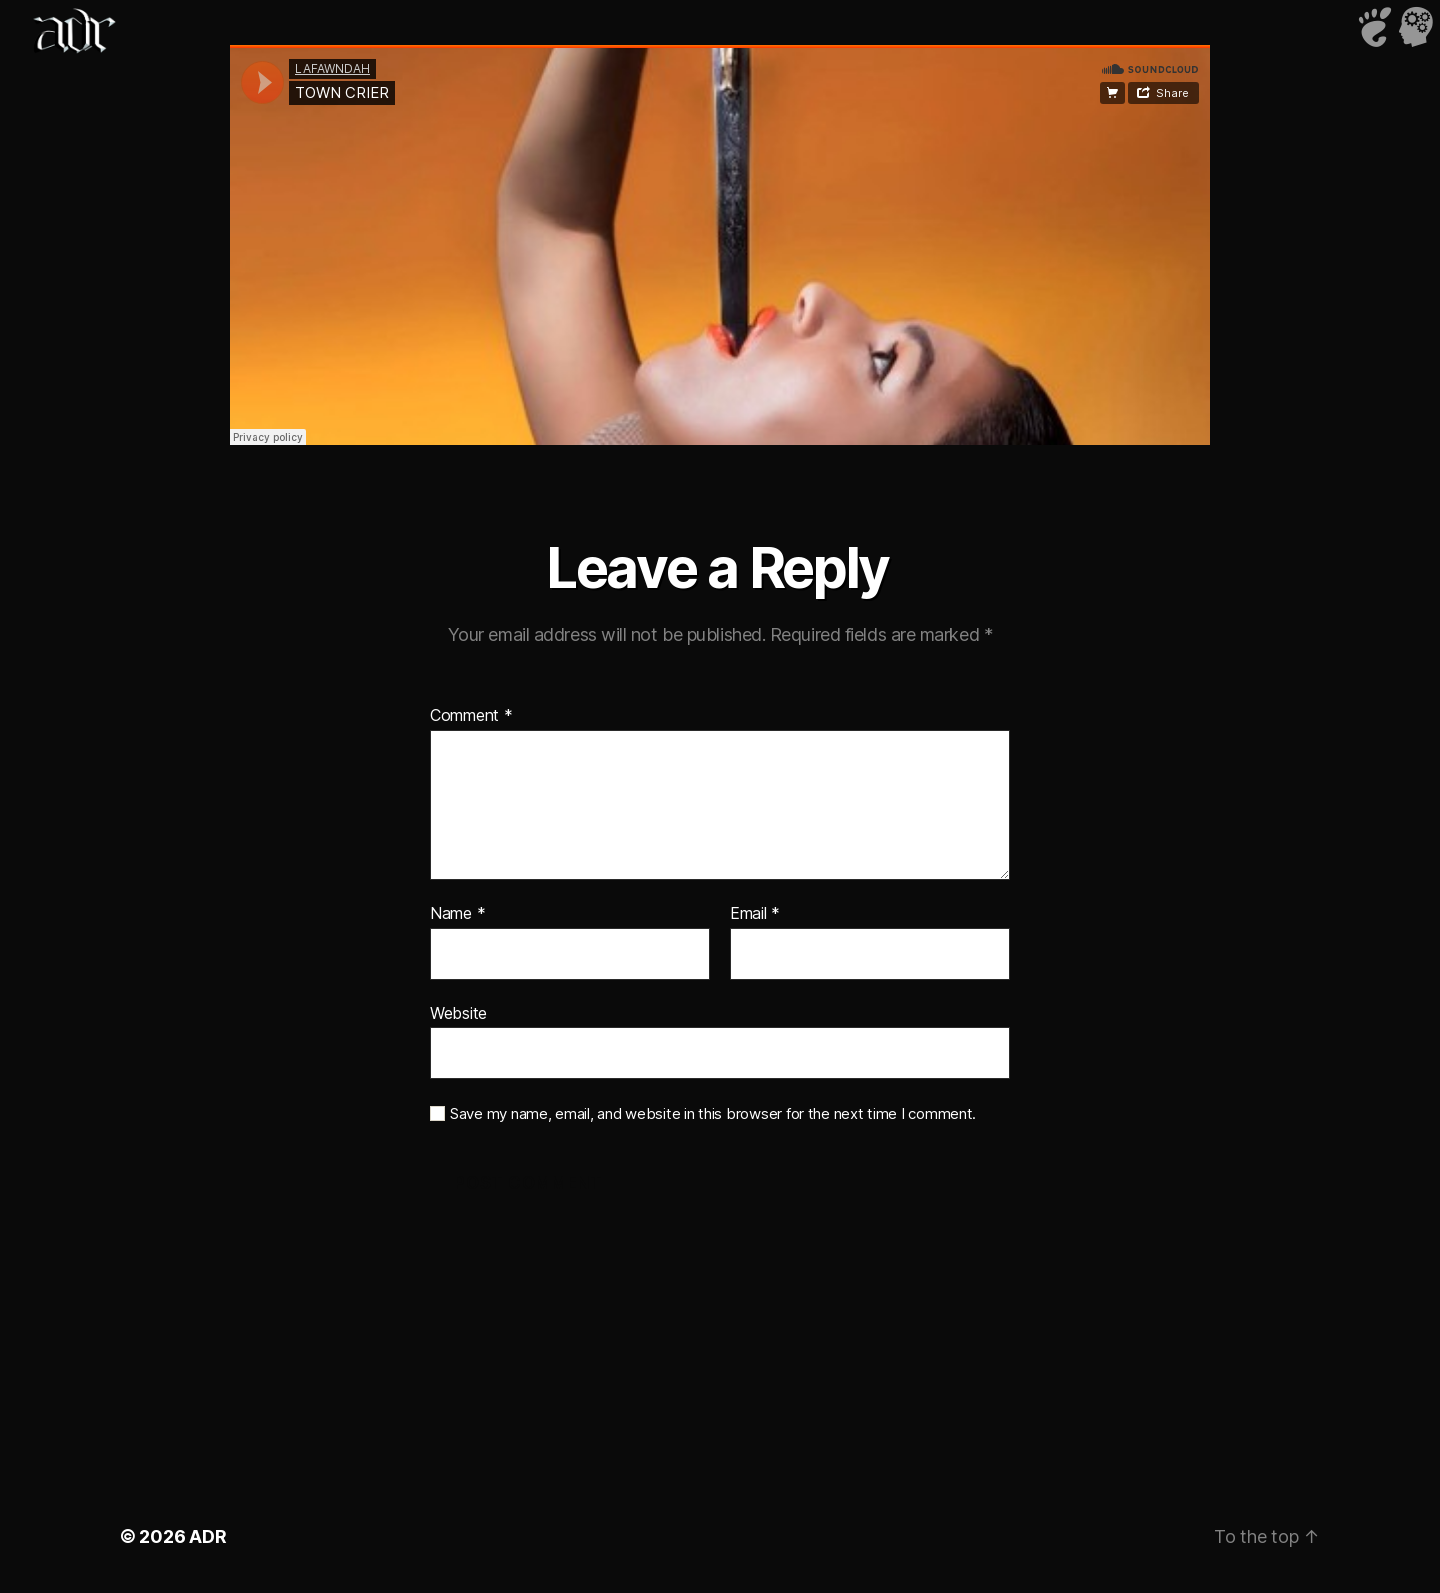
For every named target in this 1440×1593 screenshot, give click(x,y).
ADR (207, 1536)
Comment (471, 716)
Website (458, 1013)
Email (755, 914)
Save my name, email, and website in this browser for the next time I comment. (713, 1114)
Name (457, 914)
